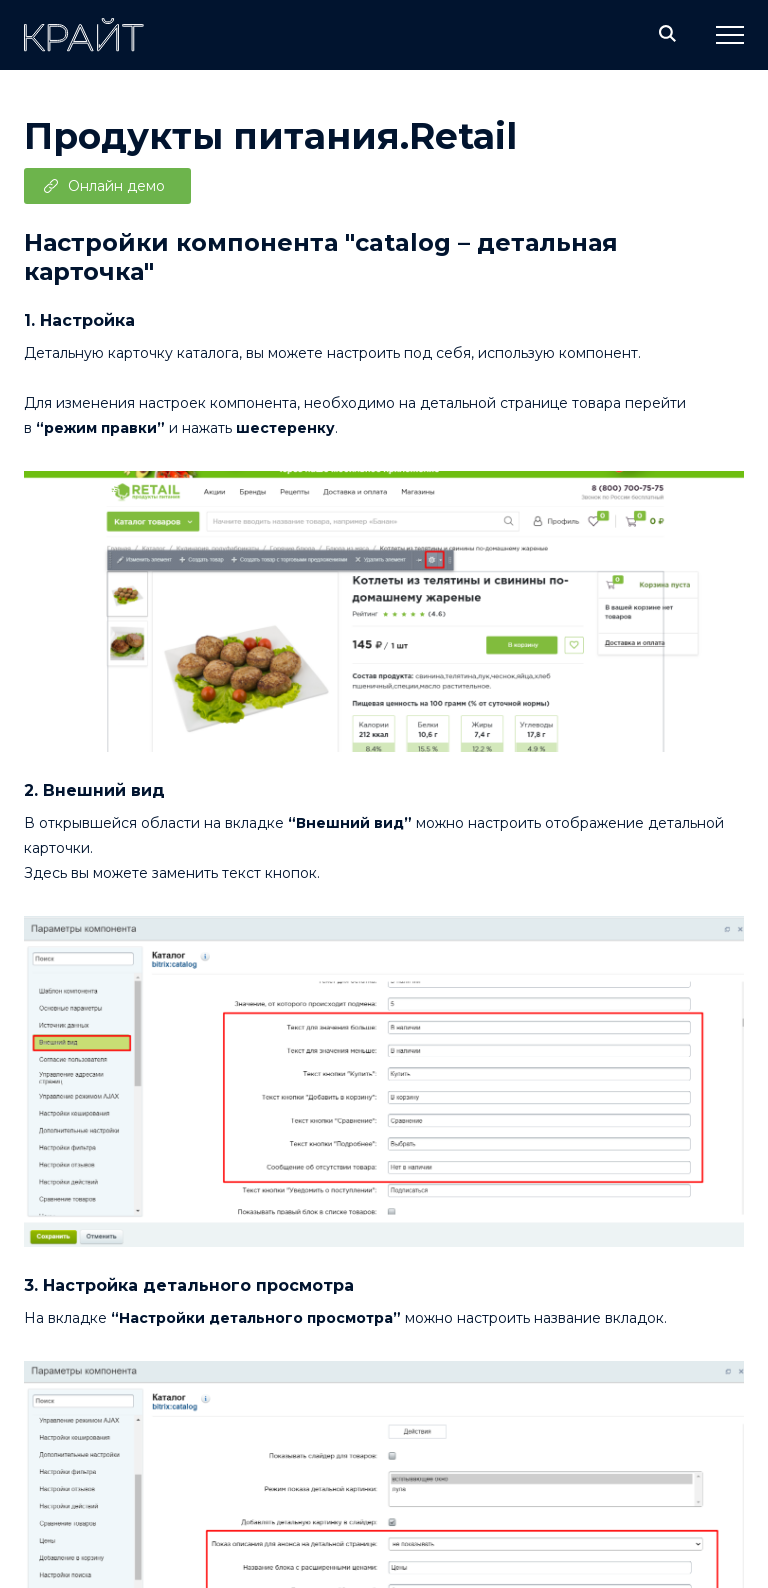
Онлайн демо (116, 186)
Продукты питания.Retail (270, 136)
